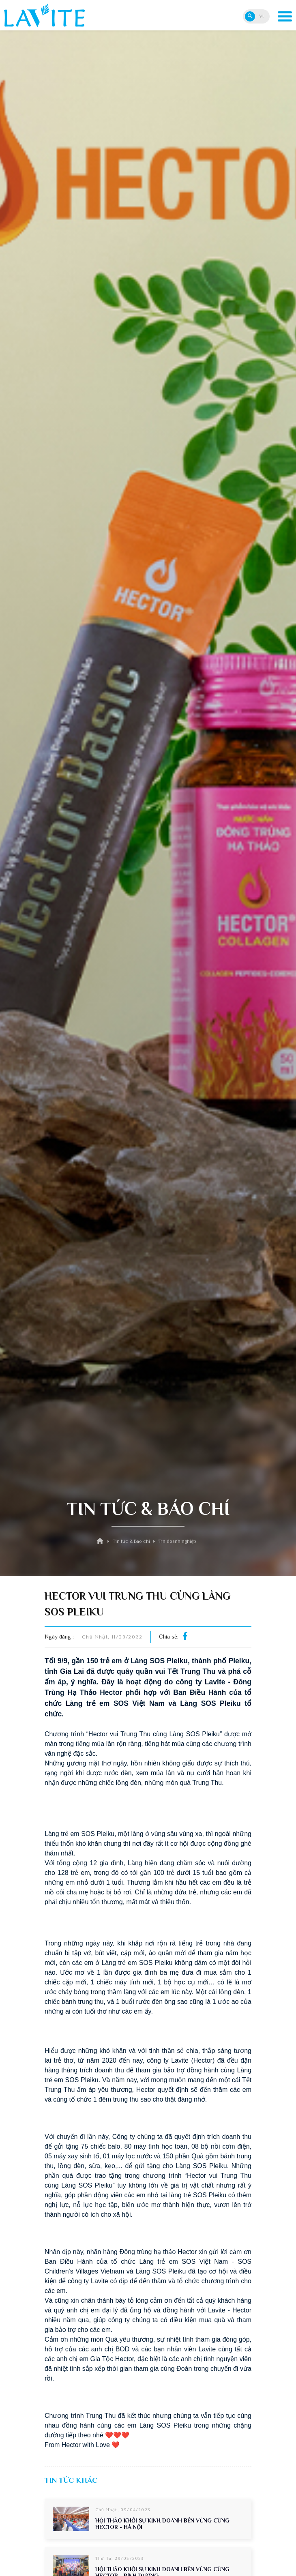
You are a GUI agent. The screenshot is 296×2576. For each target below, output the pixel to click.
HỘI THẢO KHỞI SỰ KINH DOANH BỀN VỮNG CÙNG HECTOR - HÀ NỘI (162, 2524)
